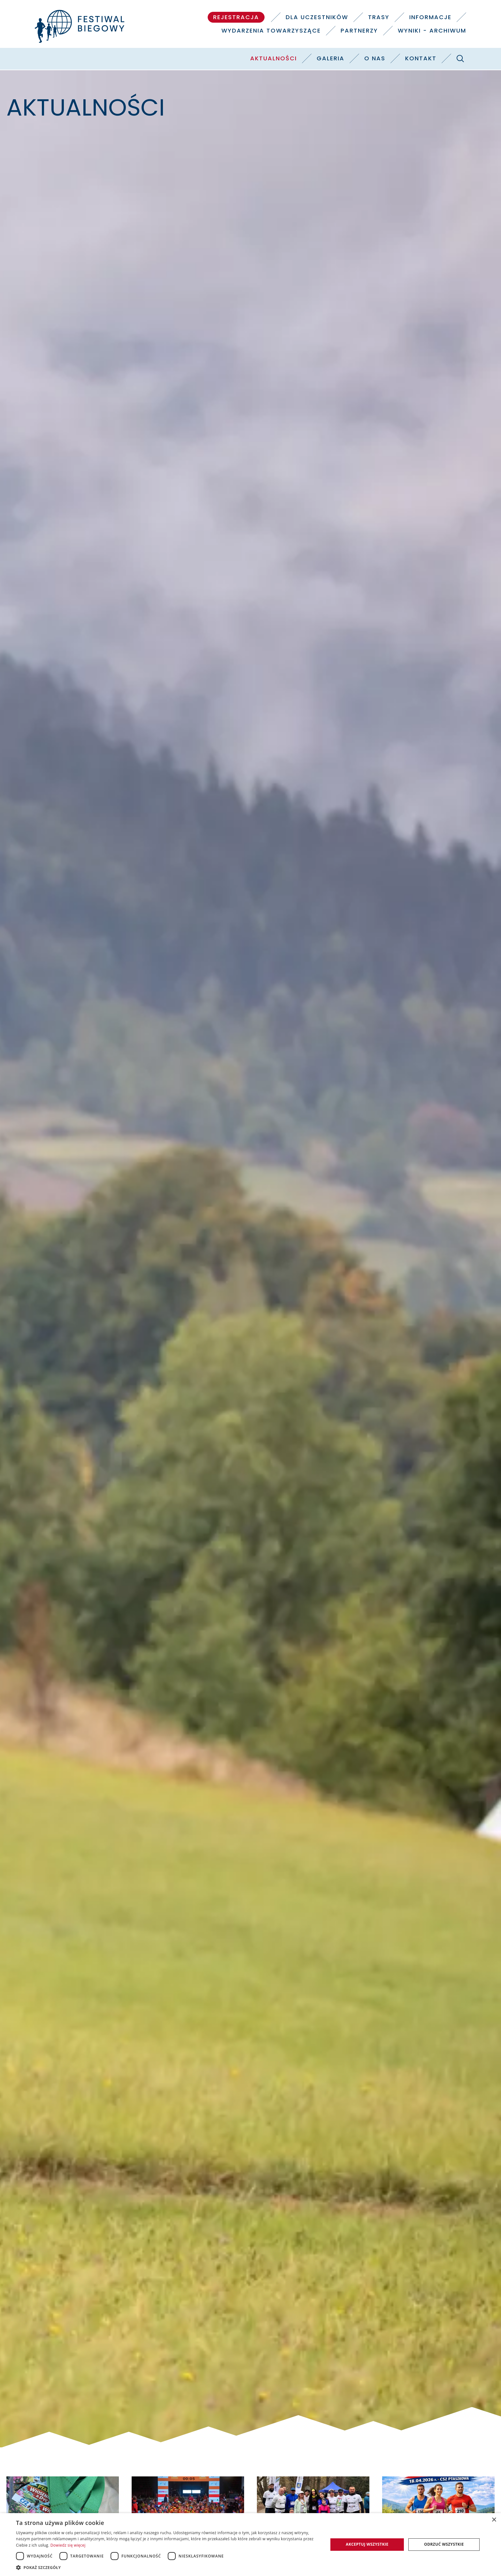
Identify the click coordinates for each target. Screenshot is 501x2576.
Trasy (378, 17)
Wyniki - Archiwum (432, 30)
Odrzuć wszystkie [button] (444, 2544)
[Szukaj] (460, 58)
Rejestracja (236, 17)
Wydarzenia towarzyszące (271, 30)
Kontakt (420, 58)
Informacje (430, 17)
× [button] (493, 2520)
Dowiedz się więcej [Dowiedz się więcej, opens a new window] (68, 2545)
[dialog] (250, 2544)
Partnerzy (359, 30)
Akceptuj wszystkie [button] (367, 2544)
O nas (374, 58)
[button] (167, 2567)
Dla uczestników (317, 17)
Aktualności (273, 58)
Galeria (330, 58)
